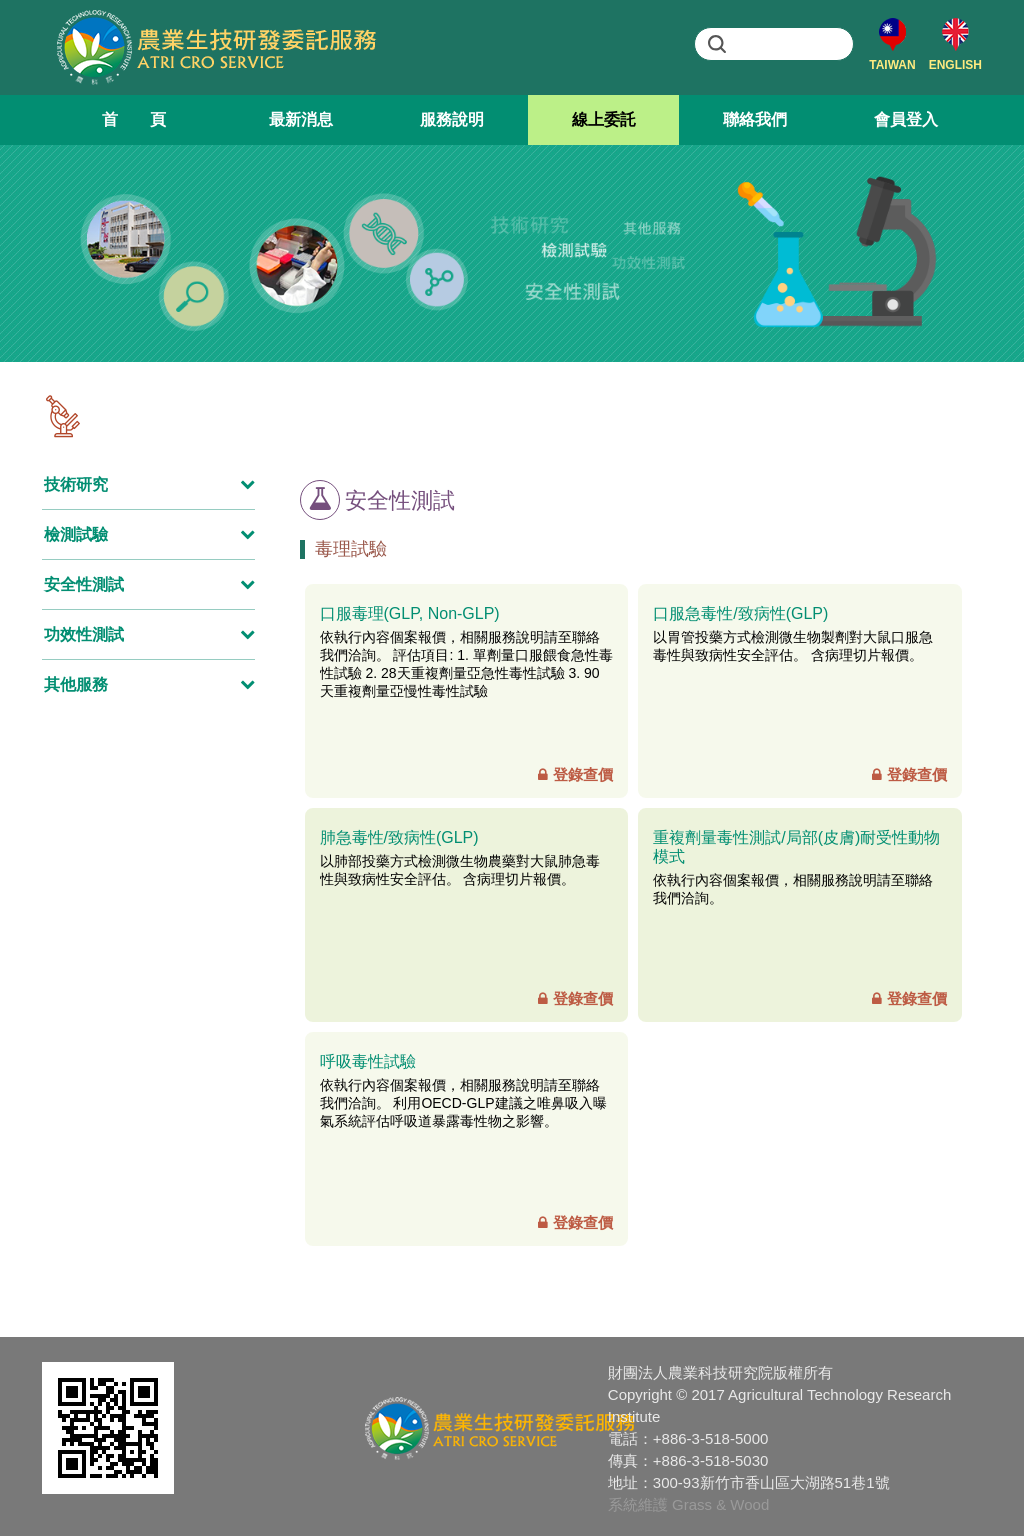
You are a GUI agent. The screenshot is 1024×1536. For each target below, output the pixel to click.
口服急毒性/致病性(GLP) (740, 613)
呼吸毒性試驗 (368, 1061)
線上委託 (604, 119)
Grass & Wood (720, 1504)
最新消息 (301, 119)
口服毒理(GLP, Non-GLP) (410, 613)
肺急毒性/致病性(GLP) (399, 837)
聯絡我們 (755, 119)
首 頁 (134, 119)
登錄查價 (575, 774)
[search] (776, 44)
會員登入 (906, 119)
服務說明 (452, 119)
